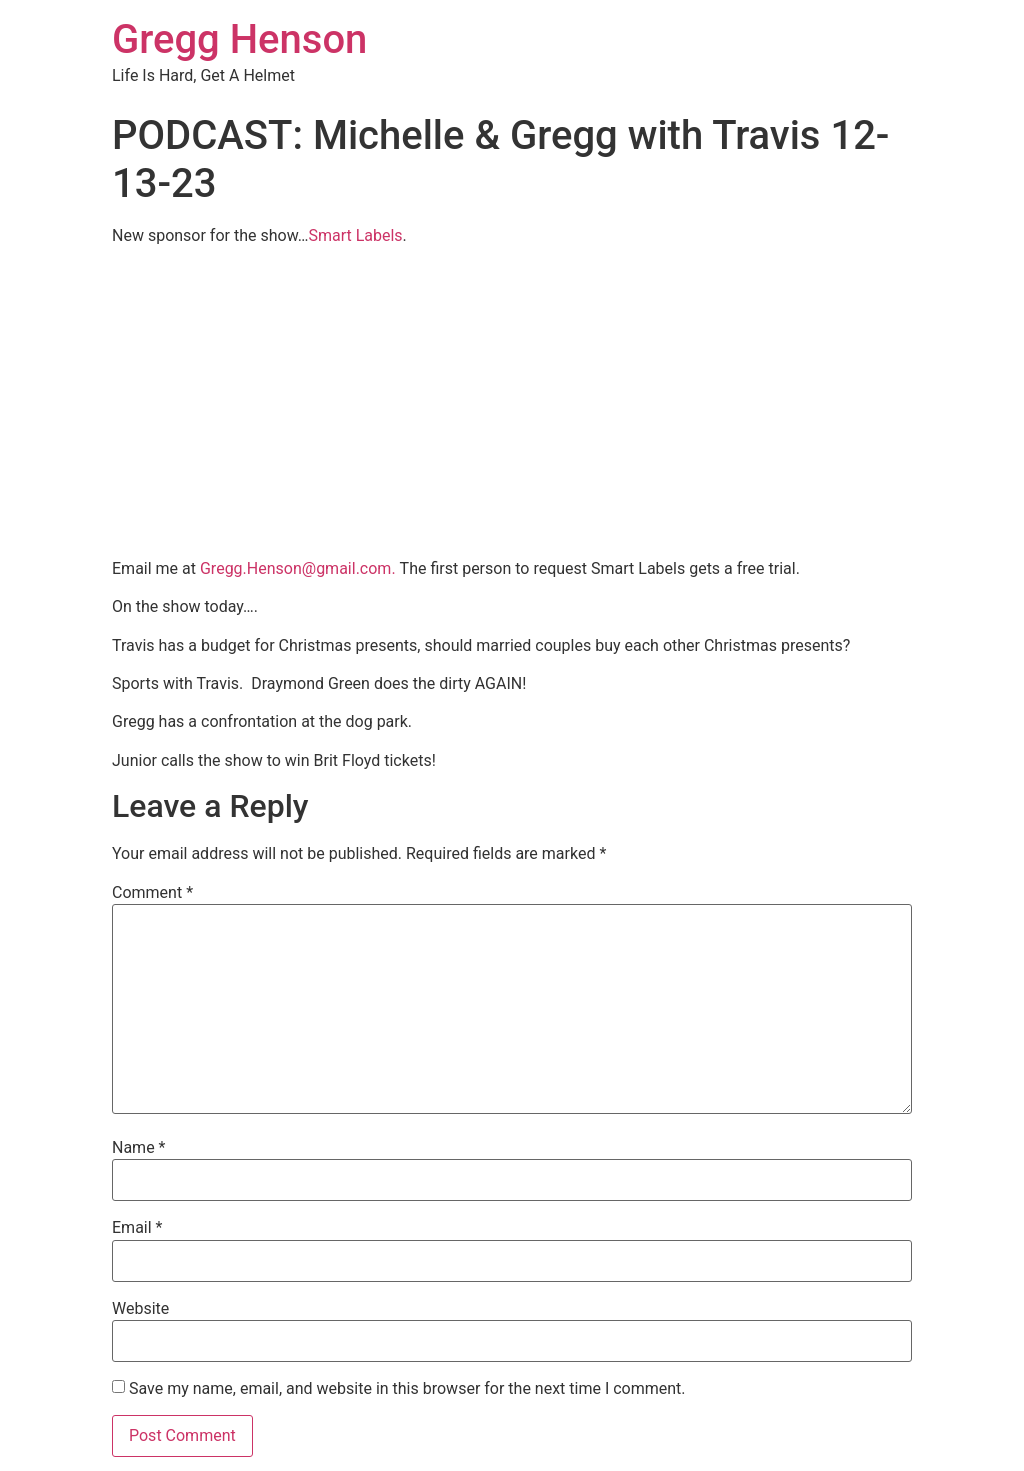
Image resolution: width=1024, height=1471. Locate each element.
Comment (152, 893)
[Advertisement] (512, 402)
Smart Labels (355, 235)
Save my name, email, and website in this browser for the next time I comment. (407, 1389)
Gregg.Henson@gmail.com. (298, 568)
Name (139, 1148)
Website (140, 1309)
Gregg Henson (239, 39)
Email (137, 1228)
